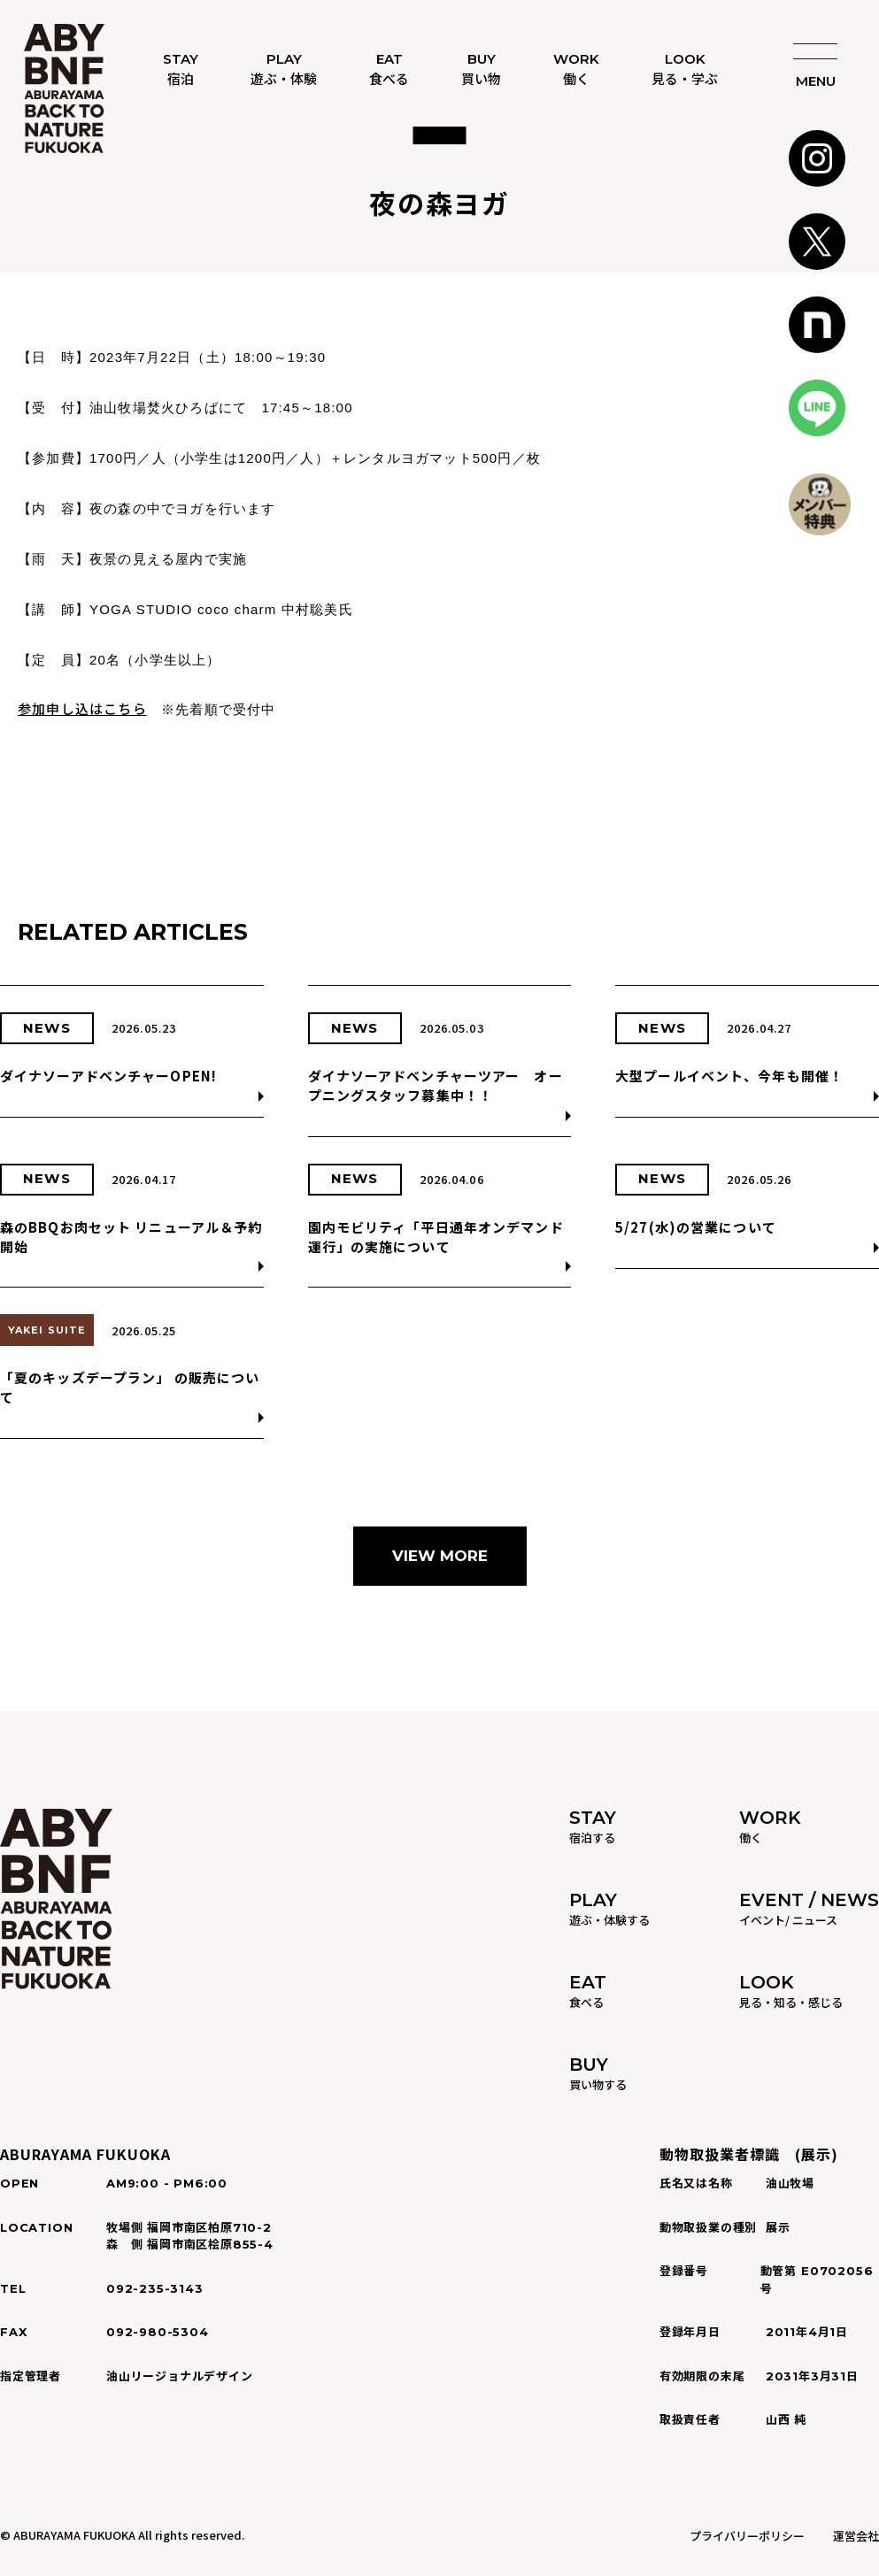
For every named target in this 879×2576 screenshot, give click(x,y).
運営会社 (856, 2535)
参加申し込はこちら (82, 708)
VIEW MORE (440, 1556)
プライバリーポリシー (747, 2535)
